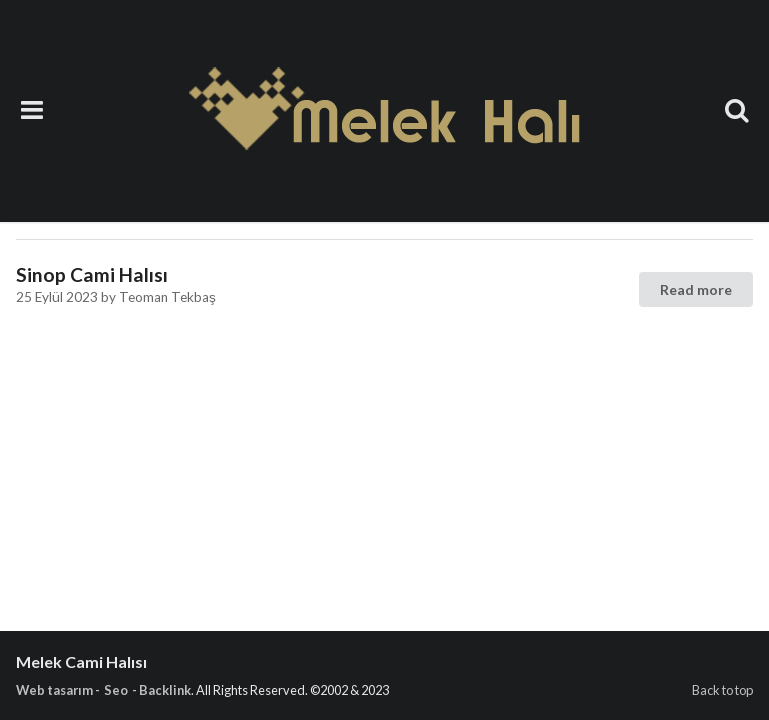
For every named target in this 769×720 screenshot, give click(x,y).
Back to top (722, 690)
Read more (696, 289)
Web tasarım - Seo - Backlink (103, 690)
